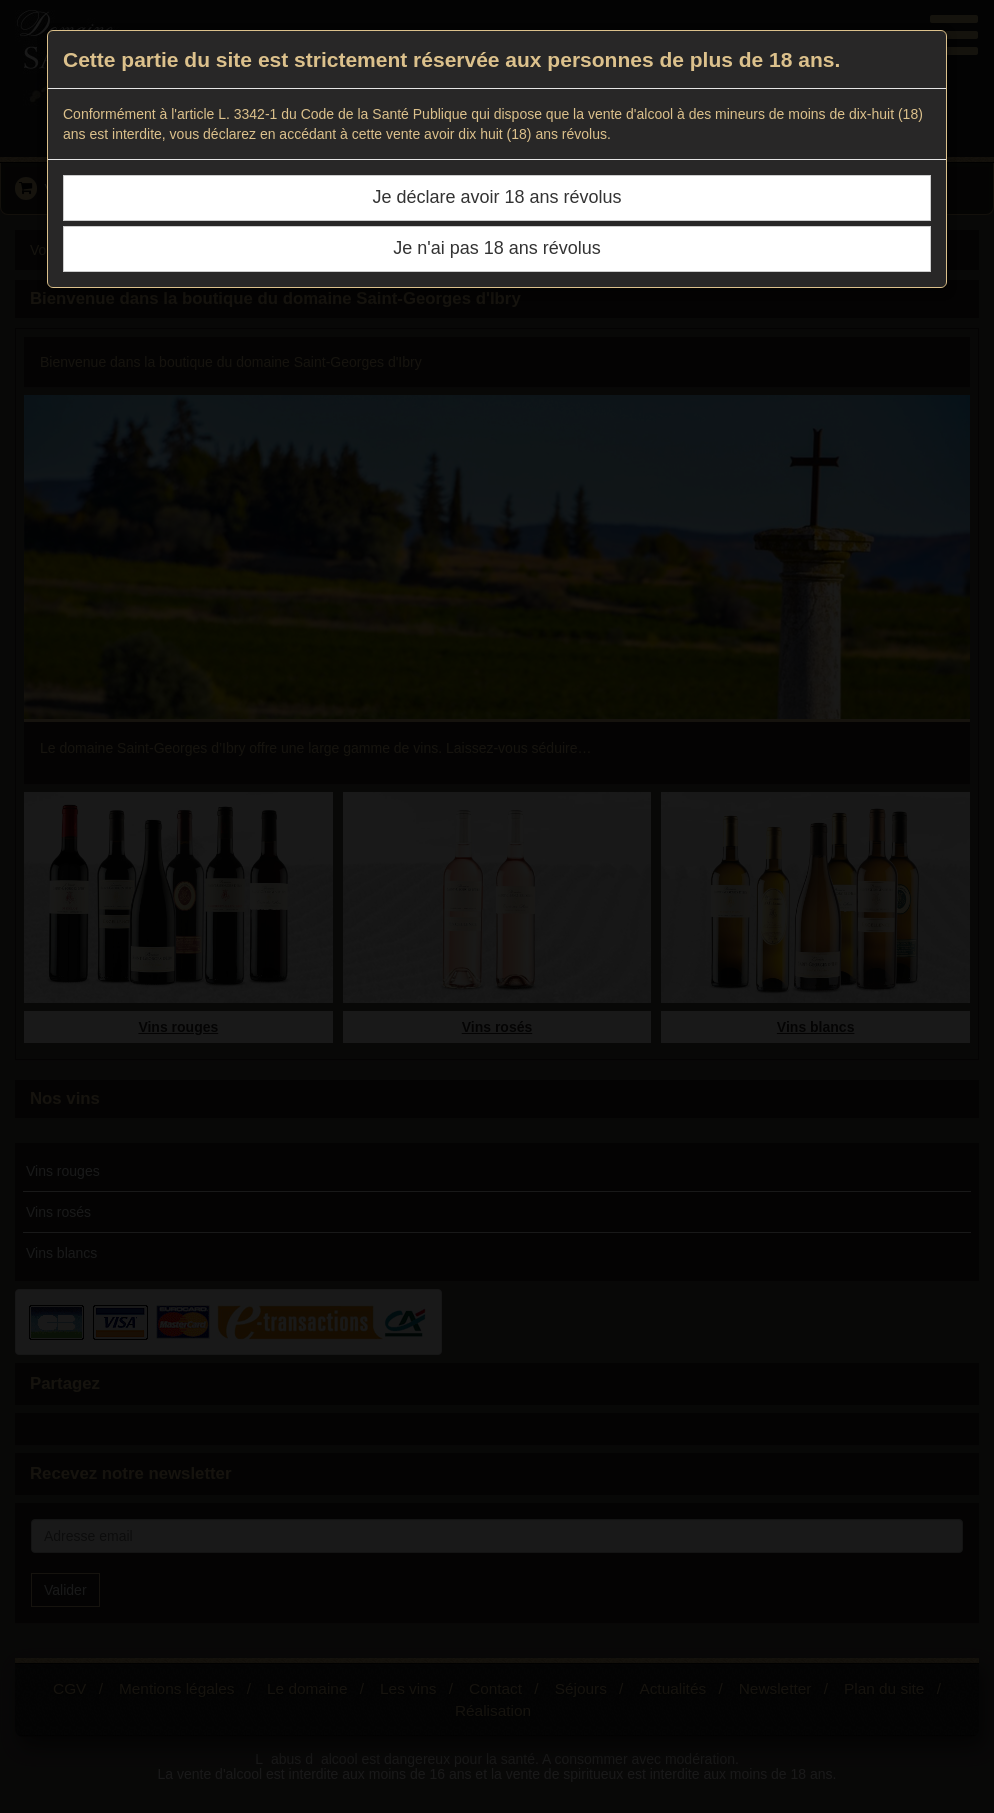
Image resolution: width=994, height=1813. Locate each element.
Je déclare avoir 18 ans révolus (496, 197)
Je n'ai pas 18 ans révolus (497, 248)
